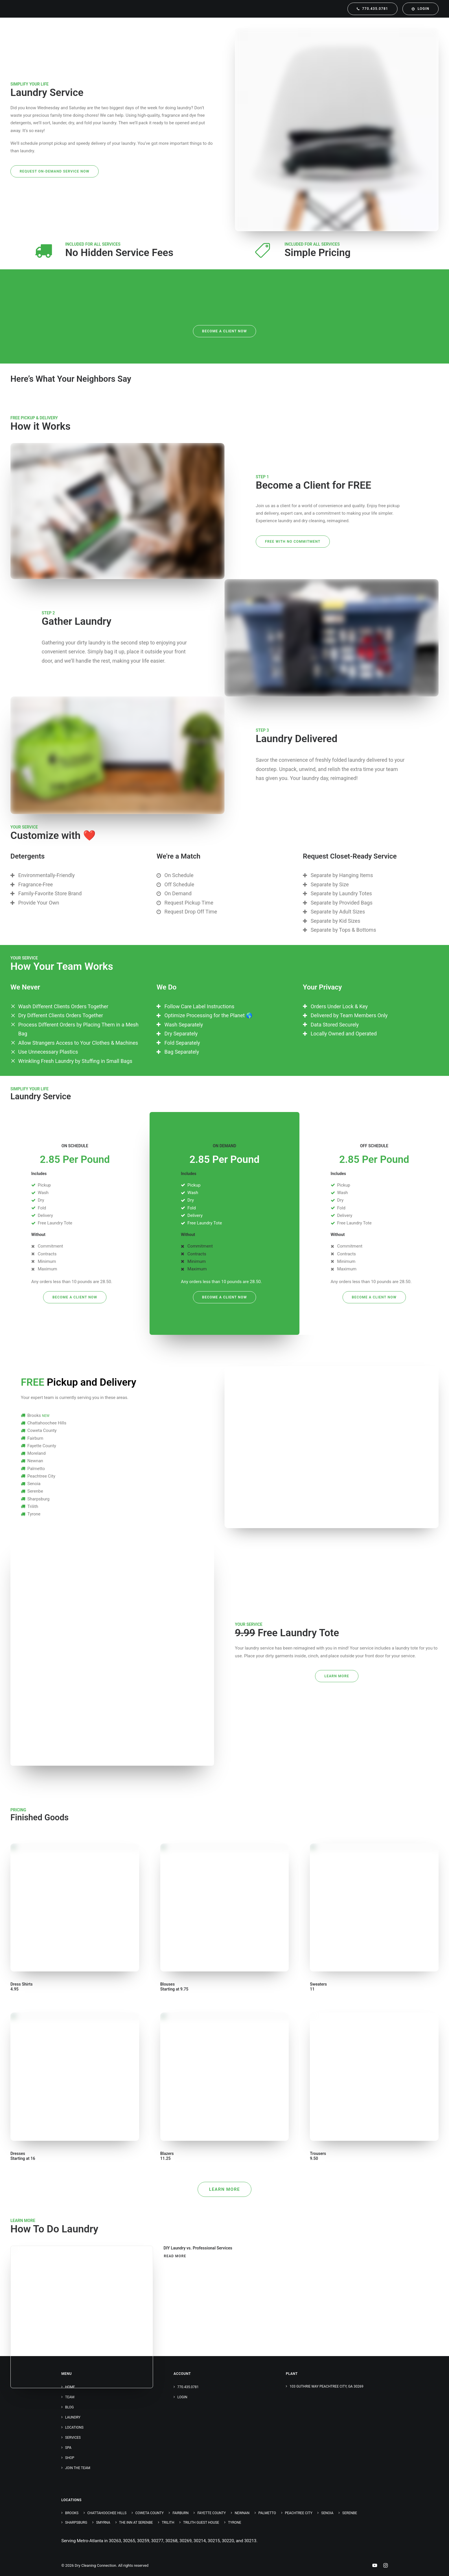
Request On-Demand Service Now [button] (54, 171)
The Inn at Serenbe (136, 2523)
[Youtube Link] (374, 2566)
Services (73, 2438)
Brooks (71, 2513)
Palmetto (267, 2513)
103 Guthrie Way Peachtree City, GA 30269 (326, 2386)
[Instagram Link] (385, 2566)
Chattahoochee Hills (106, 2513)
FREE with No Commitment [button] (293, 542)
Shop (69, 2458)
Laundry (72, 2417)
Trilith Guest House (201, 2523)
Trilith (168, 2523)
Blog (69, 2407)
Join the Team (77, 2468)
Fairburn (180, 2513)
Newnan (242, 2513)
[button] (82, 2317)
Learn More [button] (336, 1676)
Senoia (327, 2513)
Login (182, 2397)
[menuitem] (373, 9)
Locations (74, 2427)
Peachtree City (298, 2513)
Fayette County (211, 2513)
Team (69, 2397)
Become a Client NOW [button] (224, 331)
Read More (175, 2256)
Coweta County (149, 2513)
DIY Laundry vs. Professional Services (197, 2248)
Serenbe (349, 2513)
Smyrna (103, 2523)
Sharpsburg (76, 2523)
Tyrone (234, 2523)
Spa (68, 2448)
